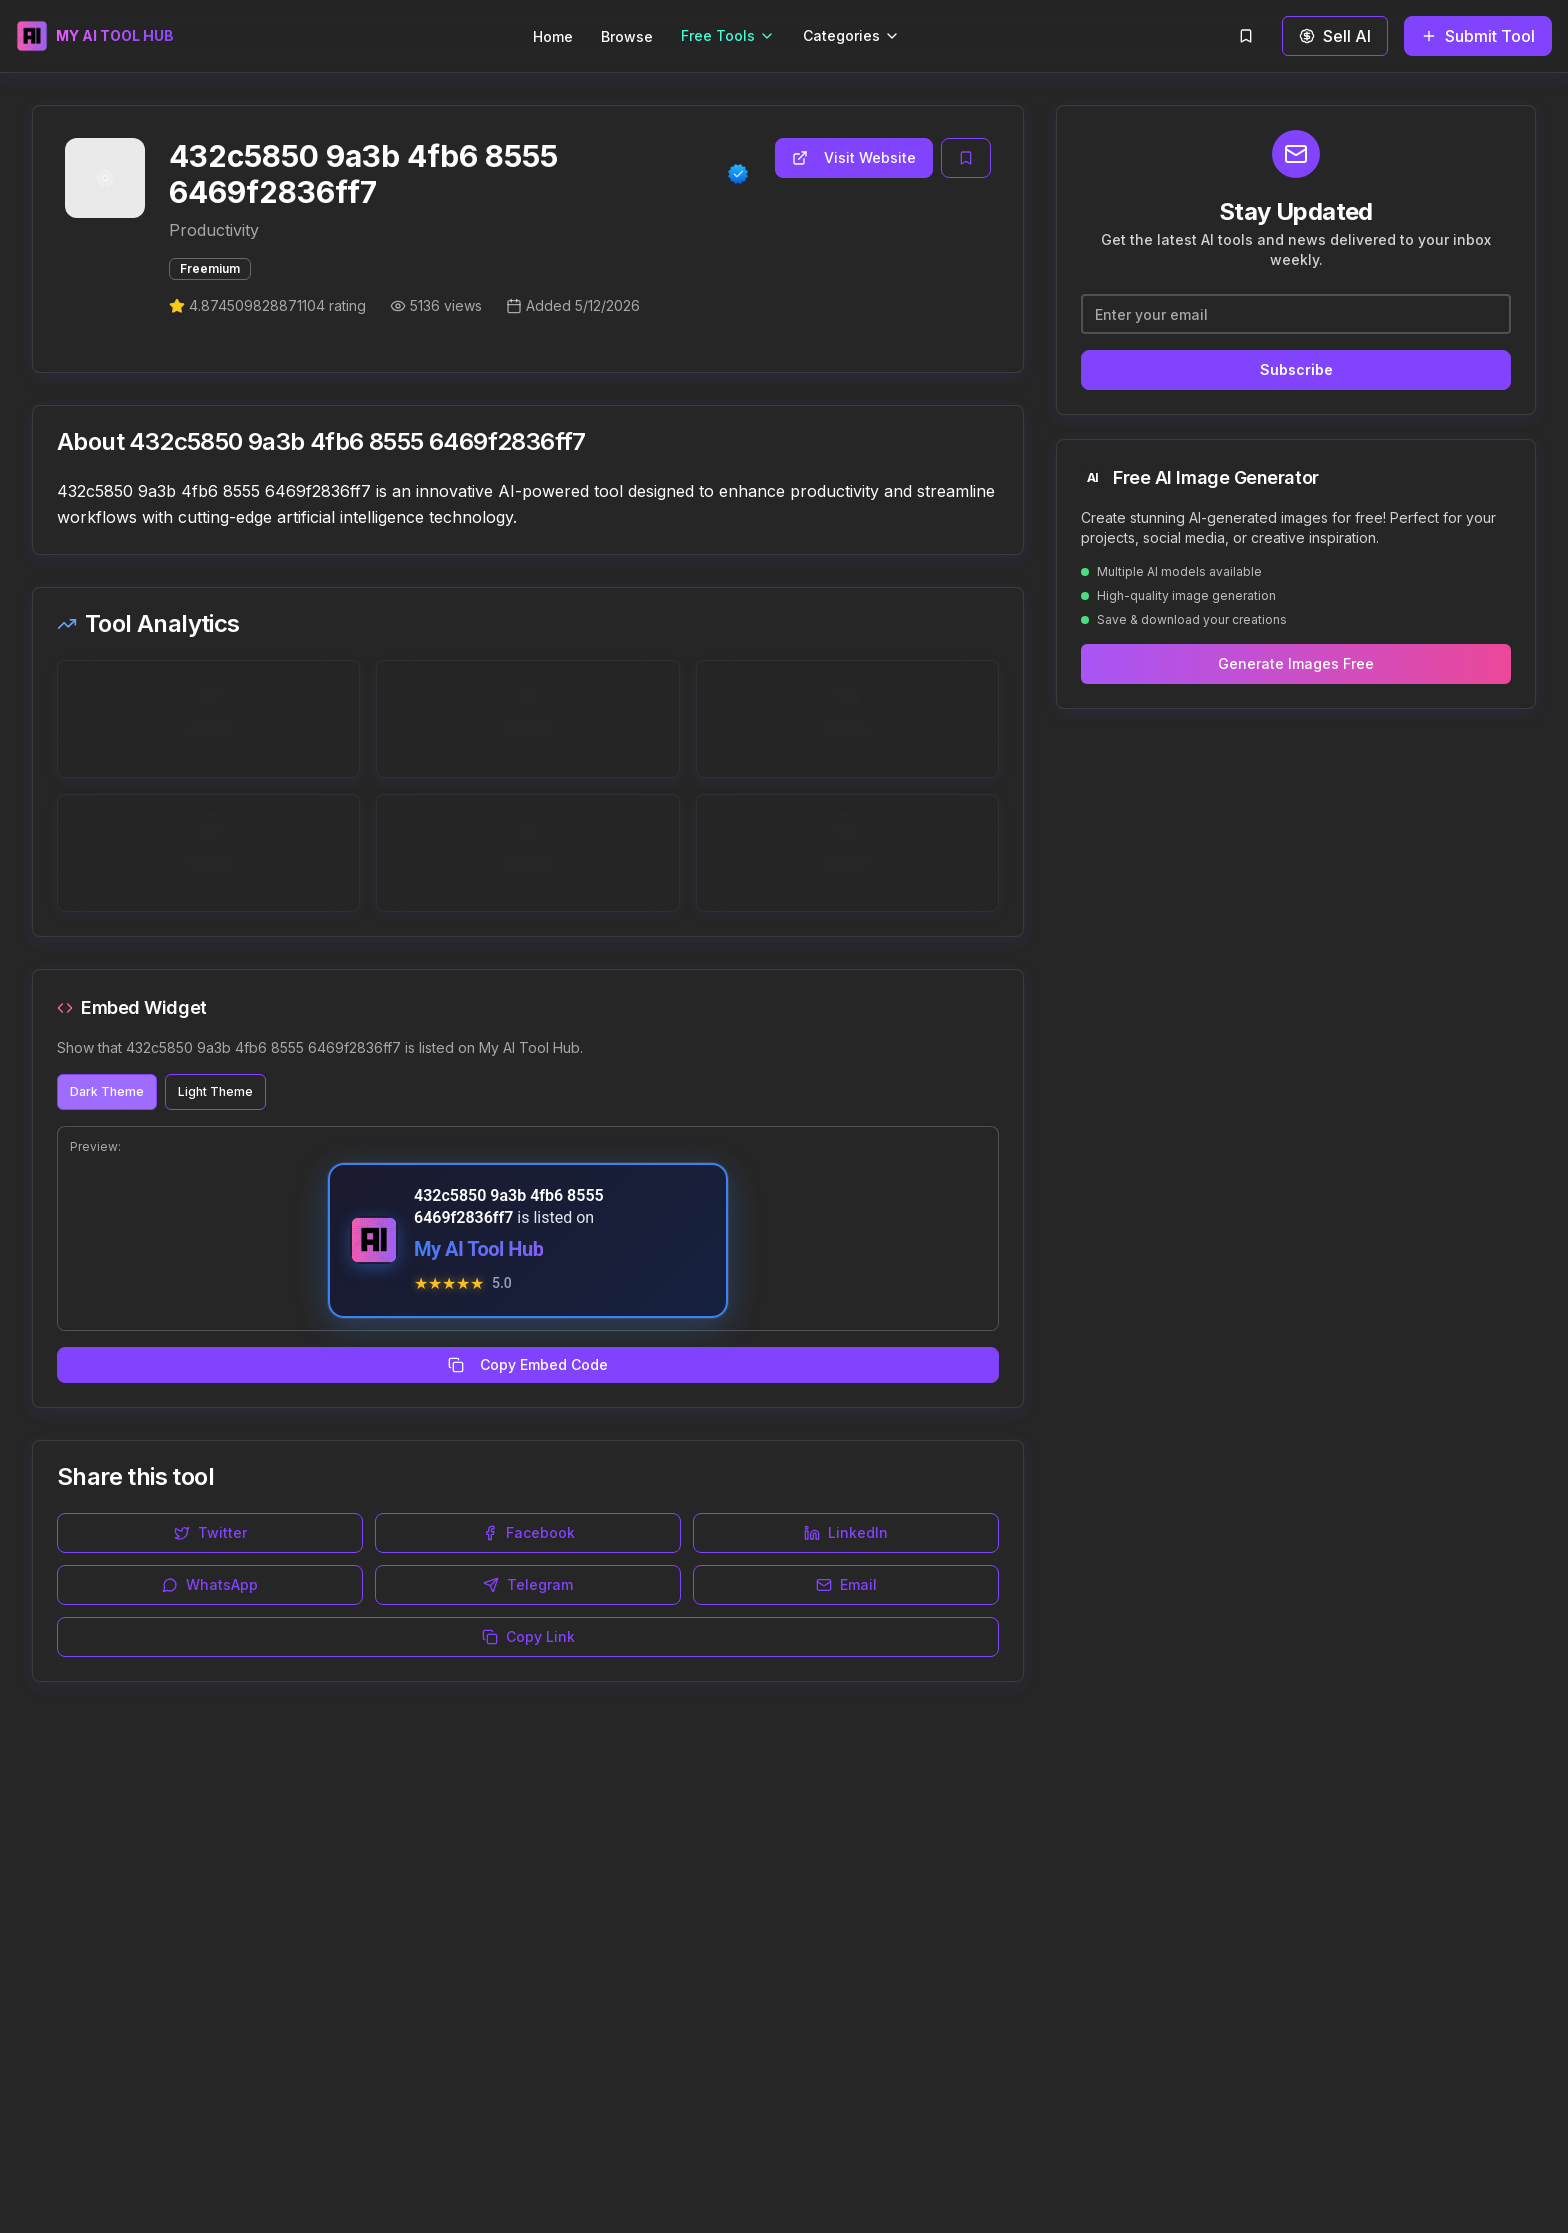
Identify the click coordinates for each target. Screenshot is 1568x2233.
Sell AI (1335, 36)
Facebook (528, 1532)
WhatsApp (210, 1584)
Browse (627, 36)
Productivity (214, 230)
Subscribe (1296, 369)
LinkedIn (846, 1532)
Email (846, 1584)
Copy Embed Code (528, 1364)
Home (553, 36)
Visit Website (854, 157)
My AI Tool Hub (478, 1249)
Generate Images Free (1296, 663)
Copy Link (528, 1636)
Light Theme (215, 1091)
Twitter (210, 1532)
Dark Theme (107, 1091)
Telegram (528, 1584)
